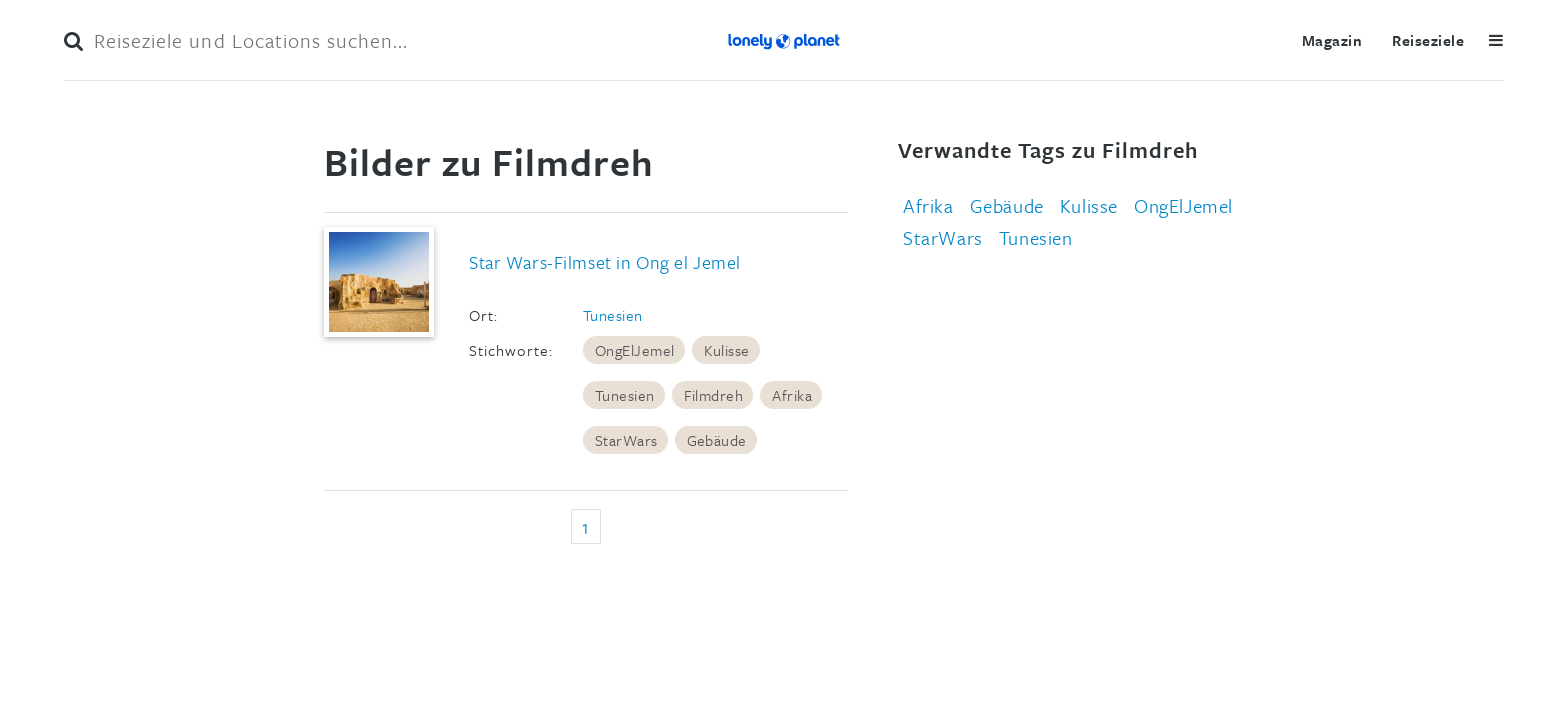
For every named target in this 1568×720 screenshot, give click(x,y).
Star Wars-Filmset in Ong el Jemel (605, 262)
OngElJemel (635, 350)
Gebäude (717, 440)
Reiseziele (1428, 40)
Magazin (1332, 40)
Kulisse (727, 350)
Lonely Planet (784, 40)
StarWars (626, 440)
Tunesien (613, 315)
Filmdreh (714, 395)
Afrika (792, 395)
